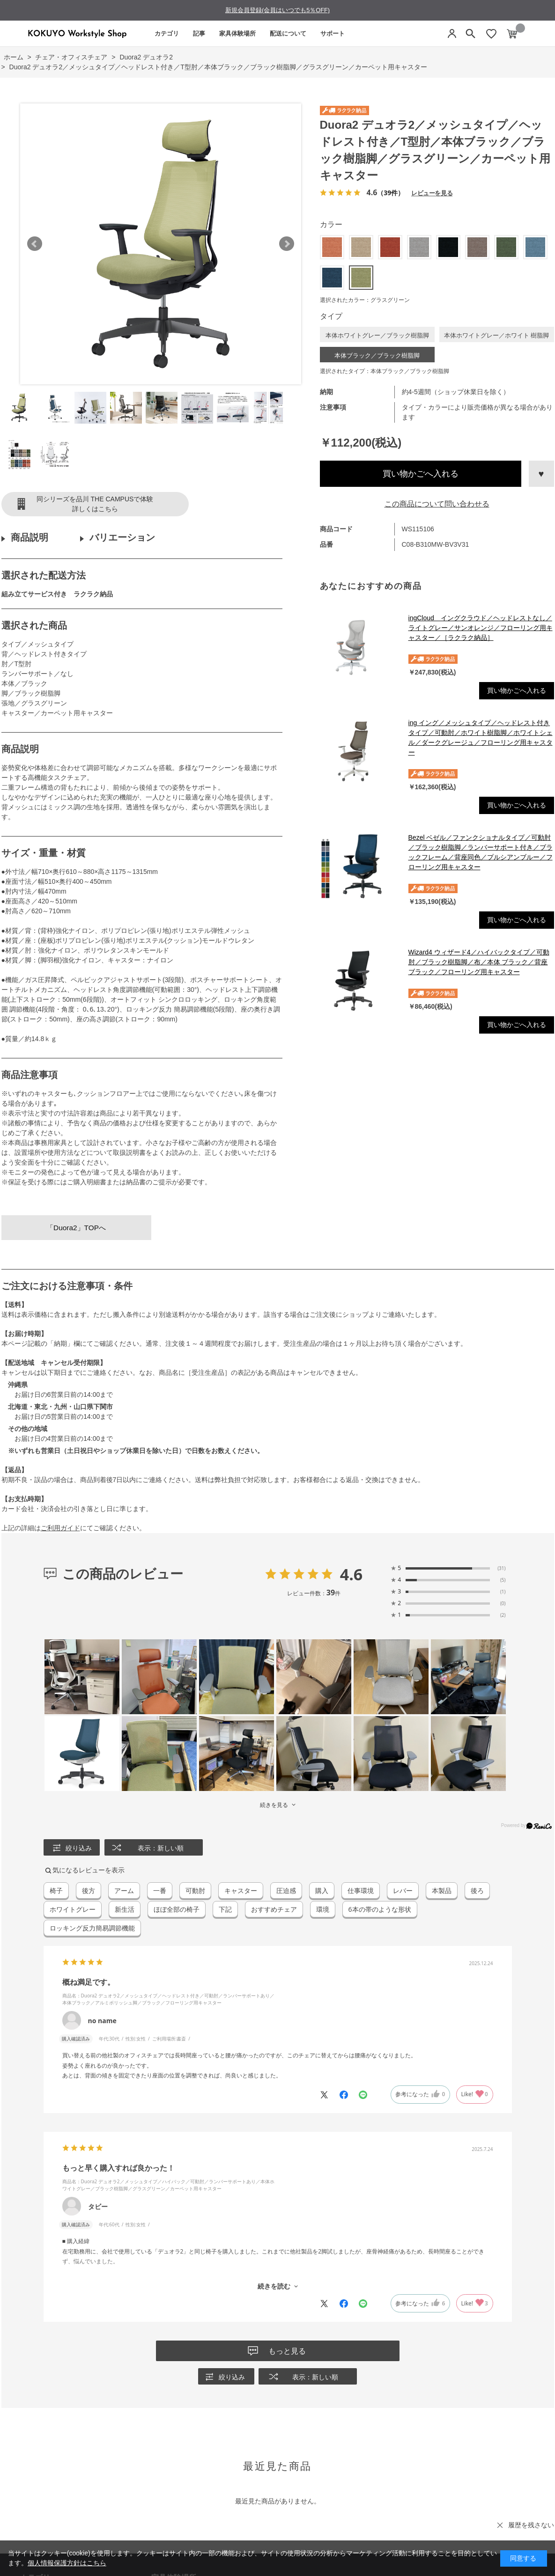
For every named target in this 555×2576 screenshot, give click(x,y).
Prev (34, 243)
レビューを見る (431, 193)
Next (286, 243)
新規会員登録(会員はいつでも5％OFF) (277, 10)
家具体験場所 (237, 33)
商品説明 (29, 537)
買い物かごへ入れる (421, 473)
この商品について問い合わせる (437, 504)
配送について (288, 33)
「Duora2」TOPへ (76, 1228)
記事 (199, 33)
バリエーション (122, 537)
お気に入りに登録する (541, 474)
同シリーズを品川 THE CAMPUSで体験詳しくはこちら (95, 504)
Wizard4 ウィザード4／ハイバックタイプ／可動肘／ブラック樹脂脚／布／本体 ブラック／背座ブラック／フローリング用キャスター (478, 962)
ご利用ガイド (60, 1528)
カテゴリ (167, 33)
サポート (332, 33)
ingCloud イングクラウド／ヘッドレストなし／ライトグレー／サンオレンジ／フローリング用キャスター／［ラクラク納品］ (480, 627)
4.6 (351, 1574)
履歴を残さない (531, 2525)
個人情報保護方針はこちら (67, 2563)
